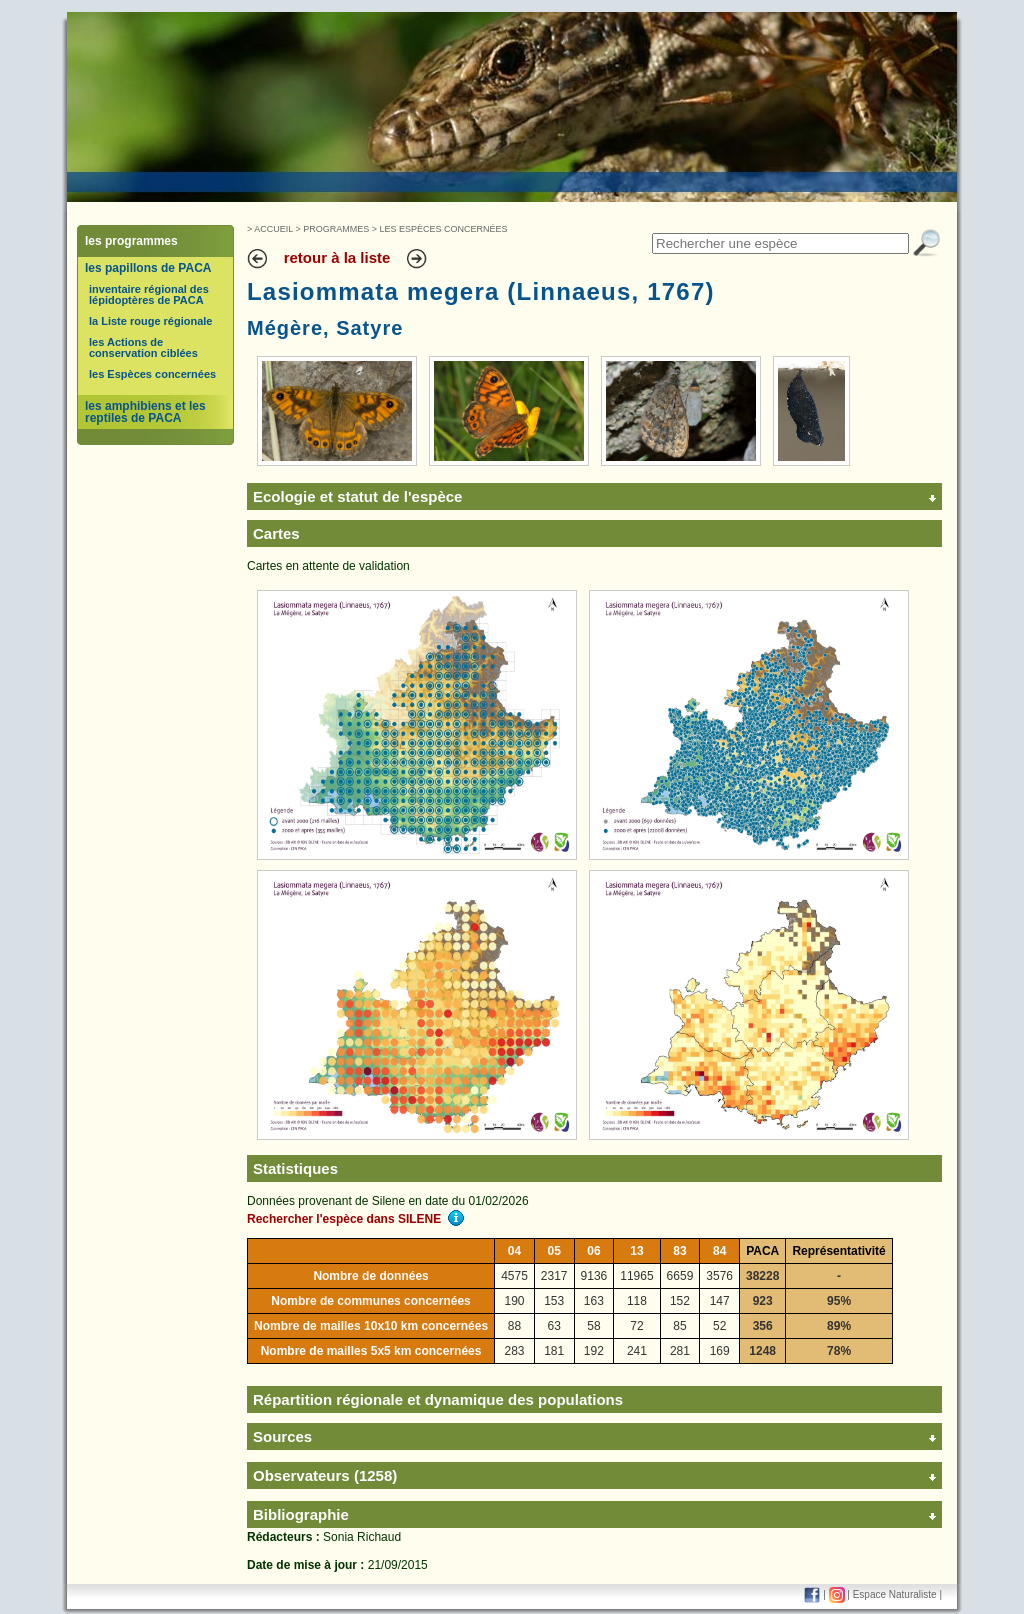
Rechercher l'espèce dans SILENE (355, 1219)
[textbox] (780, 243)
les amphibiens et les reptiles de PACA (145, 412)
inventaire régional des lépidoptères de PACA (149, 294)
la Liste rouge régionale (150, 321)
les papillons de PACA (148, 268)
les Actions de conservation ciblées (143, 347)
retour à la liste (337, 257)
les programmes (131, 241)
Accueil (273, 229)
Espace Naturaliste (895, 1594)
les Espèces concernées (152, 374)
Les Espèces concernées (444, 229)
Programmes (336, 229)
